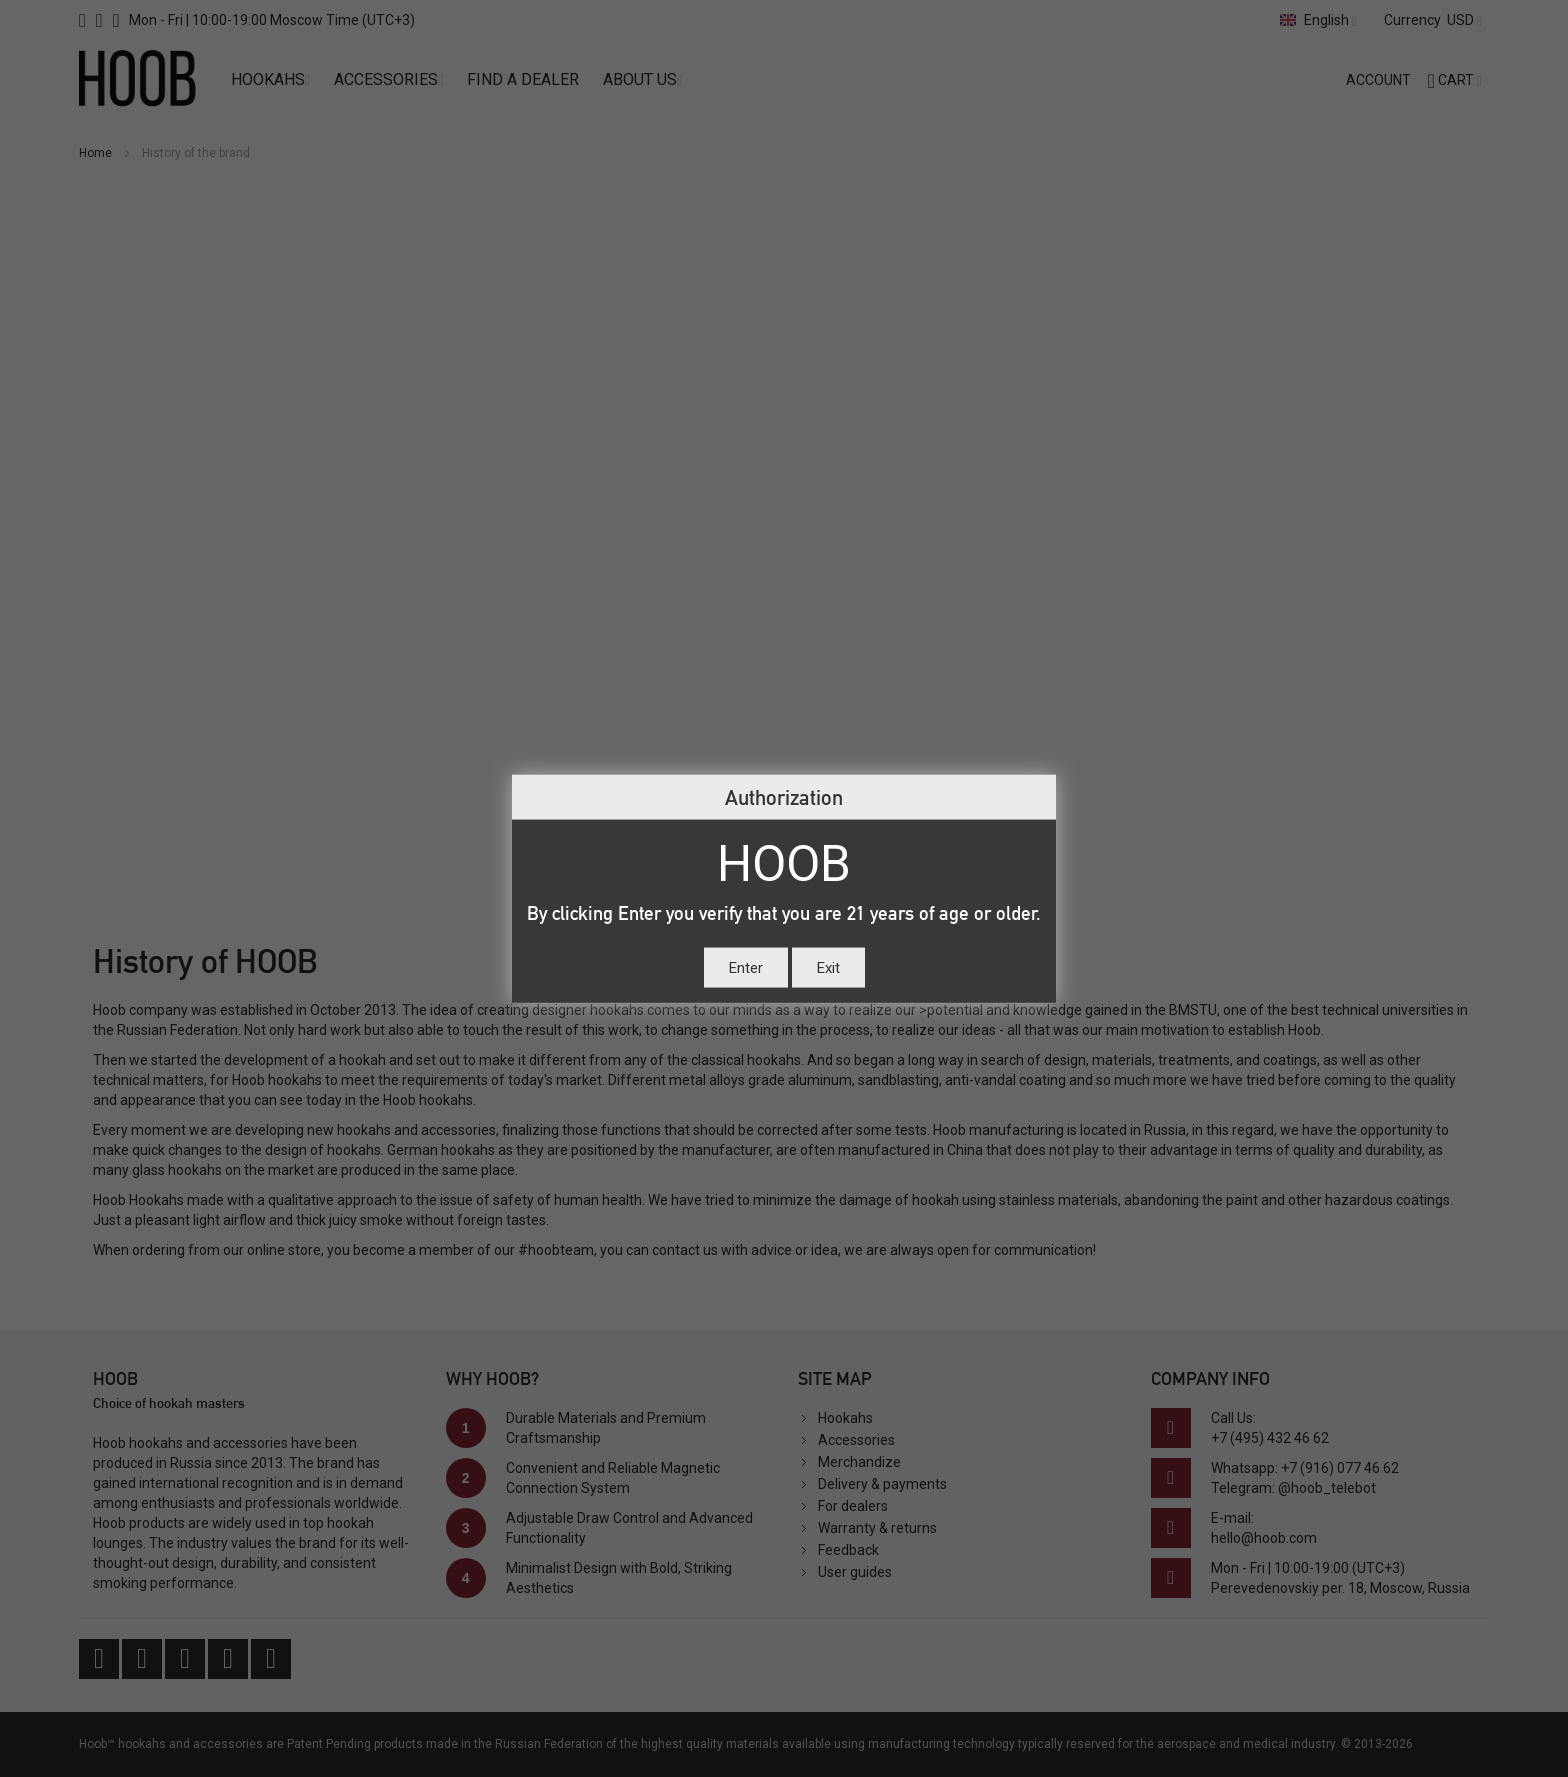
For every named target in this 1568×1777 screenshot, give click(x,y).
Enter (746, 968)
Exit (828, 968)
